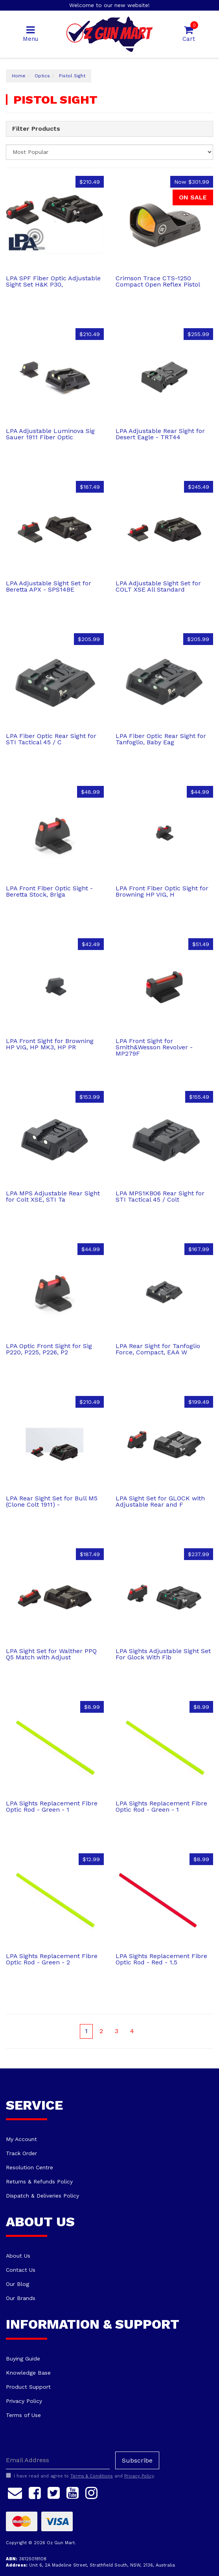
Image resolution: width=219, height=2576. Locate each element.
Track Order (21, 2153)
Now (191, 182)
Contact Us (20, 2270)
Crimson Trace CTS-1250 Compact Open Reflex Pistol (158, 281)
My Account (21, 2139)
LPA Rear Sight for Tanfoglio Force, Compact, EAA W (158, 1349)
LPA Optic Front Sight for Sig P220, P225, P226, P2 (49, 1349)
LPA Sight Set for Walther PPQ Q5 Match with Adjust (51, 1654)
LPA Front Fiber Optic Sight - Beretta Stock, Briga (49, 891)
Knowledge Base (28, 2373)
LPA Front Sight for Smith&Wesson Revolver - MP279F (154, 1047)
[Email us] (15, 2492)
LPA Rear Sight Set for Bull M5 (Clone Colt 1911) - (52, 1501)
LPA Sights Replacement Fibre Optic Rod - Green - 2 (52, 1959)
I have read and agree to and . (80, 2476)
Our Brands (20, 2298)
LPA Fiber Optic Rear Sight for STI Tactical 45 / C (51, 739)
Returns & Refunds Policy (39, 2181)
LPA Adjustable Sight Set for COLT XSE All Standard (158, 586)
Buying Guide (23, 2358)
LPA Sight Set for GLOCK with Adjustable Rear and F (160, 1501)
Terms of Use (23, 2415)
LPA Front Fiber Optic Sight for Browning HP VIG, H (162, 891)
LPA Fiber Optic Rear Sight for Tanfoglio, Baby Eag (161, 739)
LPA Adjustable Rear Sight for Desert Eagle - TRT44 (160, 434)
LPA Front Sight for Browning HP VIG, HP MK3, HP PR (50, 1044)
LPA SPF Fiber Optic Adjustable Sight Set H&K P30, (53, 281)
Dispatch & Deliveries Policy (42, 2195)
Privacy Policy (24, 2401)
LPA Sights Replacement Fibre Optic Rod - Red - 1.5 (161, 1959)
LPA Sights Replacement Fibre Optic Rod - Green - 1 (52, 1806)
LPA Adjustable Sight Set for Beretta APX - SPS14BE (48, 586)
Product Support (28, 2387)
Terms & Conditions (91, 2476)
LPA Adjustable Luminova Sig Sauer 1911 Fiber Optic (50, 434)
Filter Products (36, 128)
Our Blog (17, 2284)
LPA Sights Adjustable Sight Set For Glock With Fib (163, 1654)
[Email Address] (58, 2460)
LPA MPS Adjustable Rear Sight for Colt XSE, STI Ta (53, 1196)
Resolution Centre (29, 2167)
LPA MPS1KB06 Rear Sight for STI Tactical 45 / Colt (160, 1196)
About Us (18, 2256)
